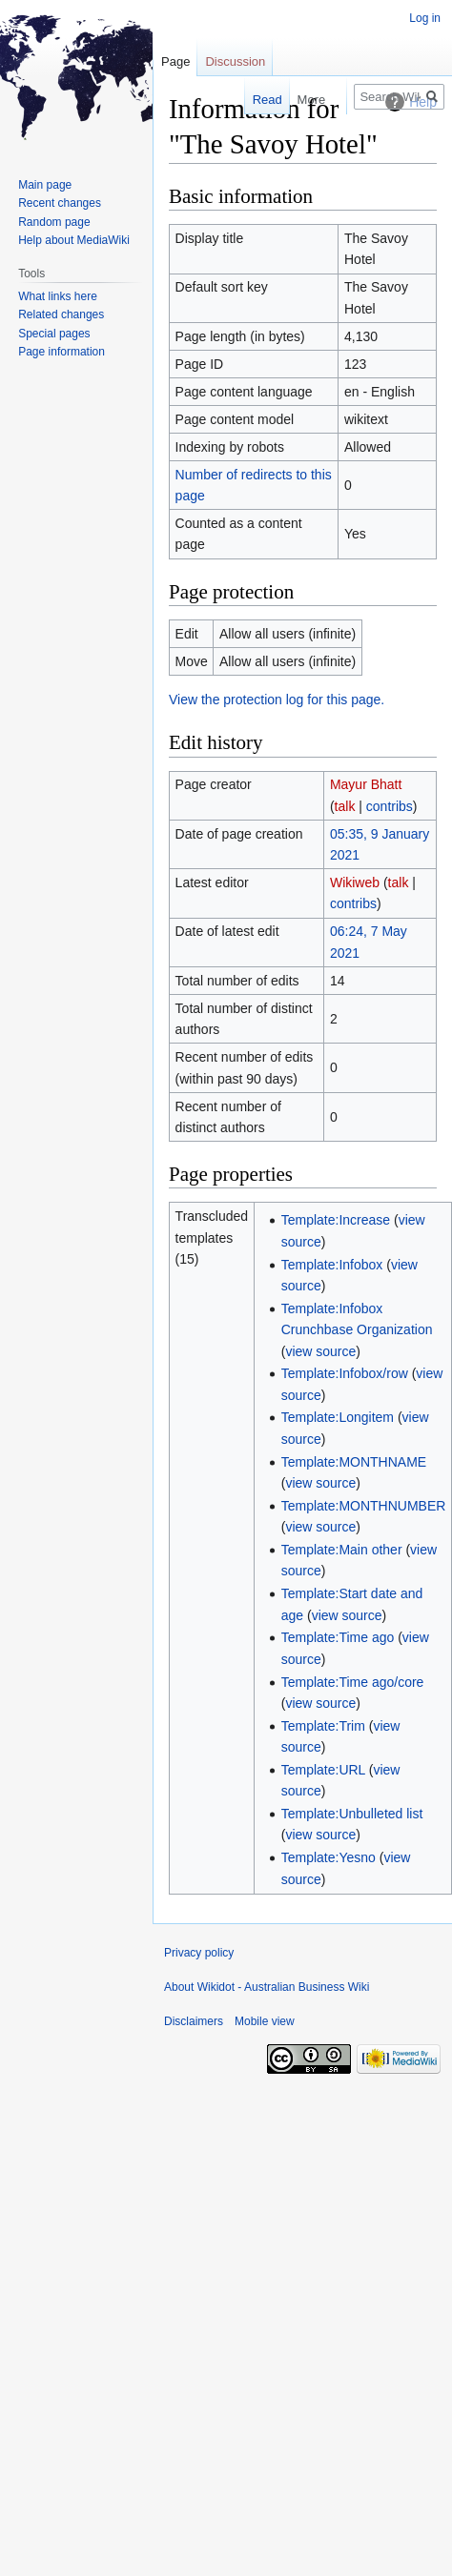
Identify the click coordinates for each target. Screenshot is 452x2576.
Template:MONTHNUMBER (363, 1505)
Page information (61, 351)
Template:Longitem (337, 1417)
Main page (45, 185)
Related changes (61, 314)
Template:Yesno (328, 1857)
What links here (57, 296)
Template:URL (323, 1769)
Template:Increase (335, 1219)
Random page (54, 222)
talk (345, 806)
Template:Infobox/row (344, 1373)
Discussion (235, 61)
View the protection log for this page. (276, 699)
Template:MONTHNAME (353, 1462)
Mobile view (265, 2021)
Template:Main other (341, 1549)
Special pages (54, 333)
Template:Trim (323, 1726)
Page (175, 61)
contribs (389, 806)
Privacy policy (199, 1952)
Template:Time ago (338, 1637)
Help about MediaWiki (74, 240)
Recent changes (59, 203)
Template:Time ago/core (352, 1682)
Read (257, 99)
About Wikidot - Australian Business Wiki (266, 1987)
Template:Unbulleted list (352, 1813)
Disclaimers (193, 2021)
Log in (425, 18)
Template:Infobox (332, 1264)
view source (320, 1351)
